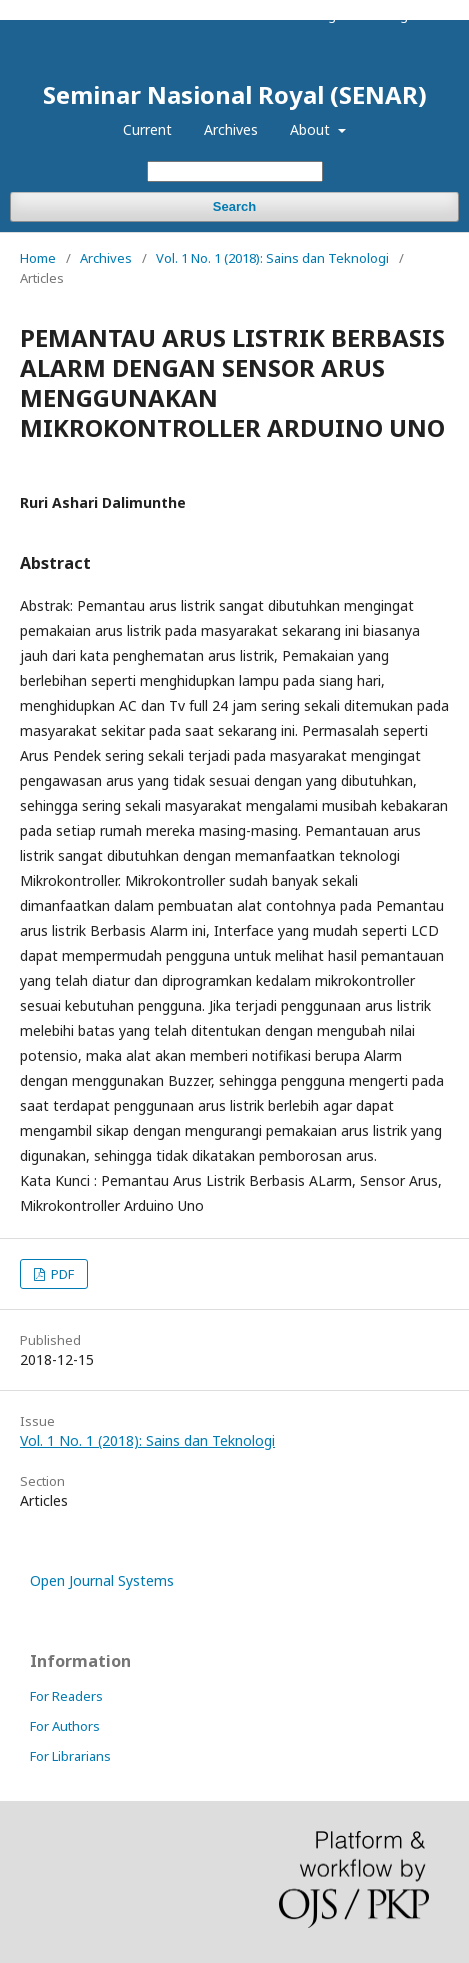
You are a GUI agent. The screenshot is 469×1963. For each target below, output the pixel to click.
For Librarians (70, 1756)
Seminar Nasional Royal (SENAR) (235, 95)
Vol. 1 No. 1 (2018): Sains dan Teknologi (272, 258)
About (312, 129)
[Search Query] (235, 171)
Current (147, 129)
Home (38, 258)
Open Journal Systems (102, 1580)
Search (234, 206)
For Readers (66, 1696)
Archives (231, 129)
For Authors (65, 1726)
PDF (61, 1274)
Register (337, 15)
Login (402, 15)
